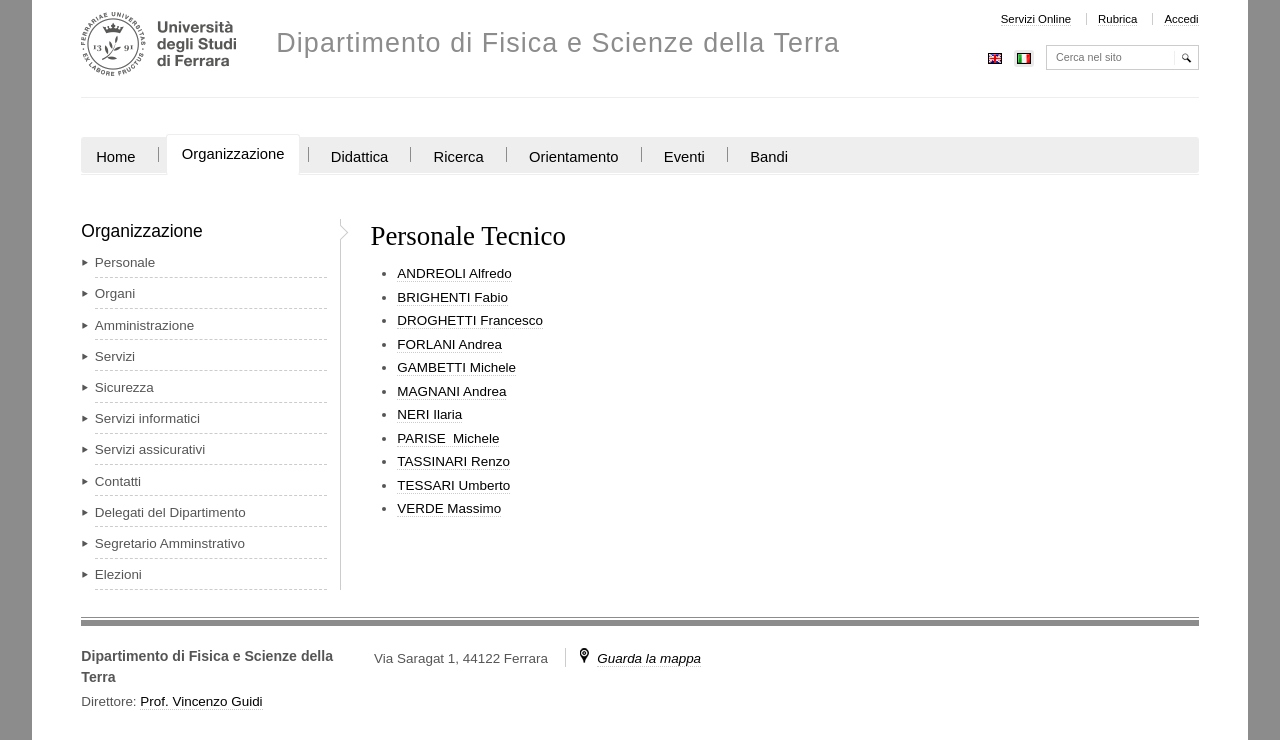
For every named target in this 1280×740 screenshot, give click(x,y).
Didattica (359, 157)
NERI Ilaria (429, 414)
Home (115, 157)
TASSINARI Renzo (453, 461)
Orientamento (573, 157)
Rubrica (1117, 19)
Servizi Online (1036, 19)
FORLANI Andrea (449, 344)
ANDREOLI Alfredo (454, 273)
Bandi (769, 157)
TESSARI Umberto (453, 485)
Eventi (684, 157)
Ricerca (459, 157)
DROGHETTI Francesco (470, 320)
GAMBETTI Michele (456, 367)
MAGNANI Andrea (451, 391)
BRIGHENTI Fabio (452, 297)
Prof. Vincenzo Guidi (201, 701)
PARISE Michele (448, 438)
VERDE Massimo (449, 508)
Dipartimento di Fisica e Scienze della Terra (558, 43)
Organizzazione (233, 154)
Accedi (1181, 19)
